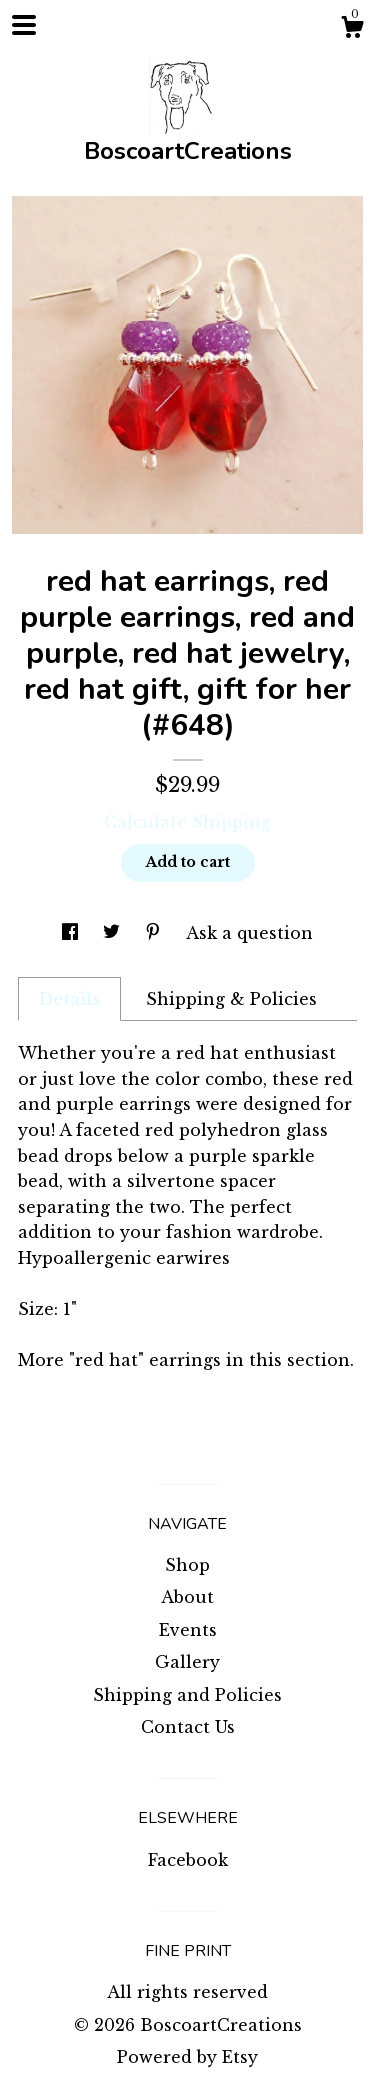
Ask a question (249, 933)
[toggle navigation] (24, 25)
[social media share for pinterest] (155, 933)
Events (188, 1630)
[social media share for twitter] (114, 933)
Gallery (187, 1662)
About (187, 1597)
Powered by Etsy (187, 2057)
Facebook (188, 1860)
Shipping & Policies (231, 999)
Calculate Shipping (187, 822)
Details (69, 999)
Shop (187, 1565)
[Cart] (352, 30)
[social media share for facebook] (72, 933)
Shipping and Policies (187, 1695)
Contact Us (188, 1727)
